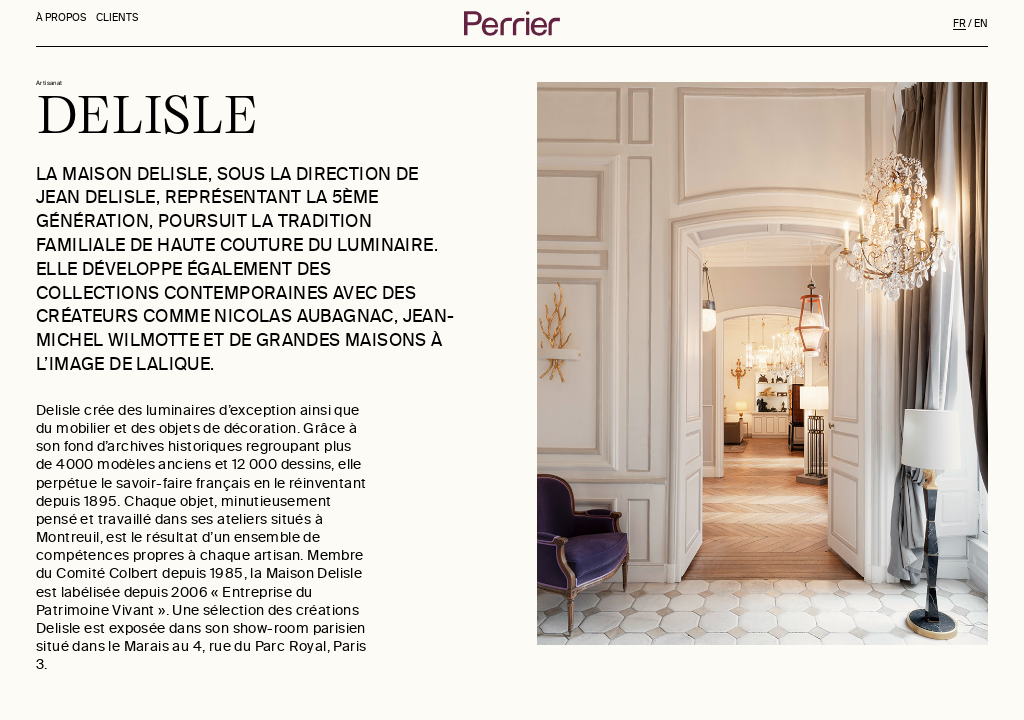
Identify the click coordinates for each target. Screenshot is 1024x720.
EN (981, 24)
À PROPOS (61, 23)
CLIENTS (119, 23)
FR (959, 24)
